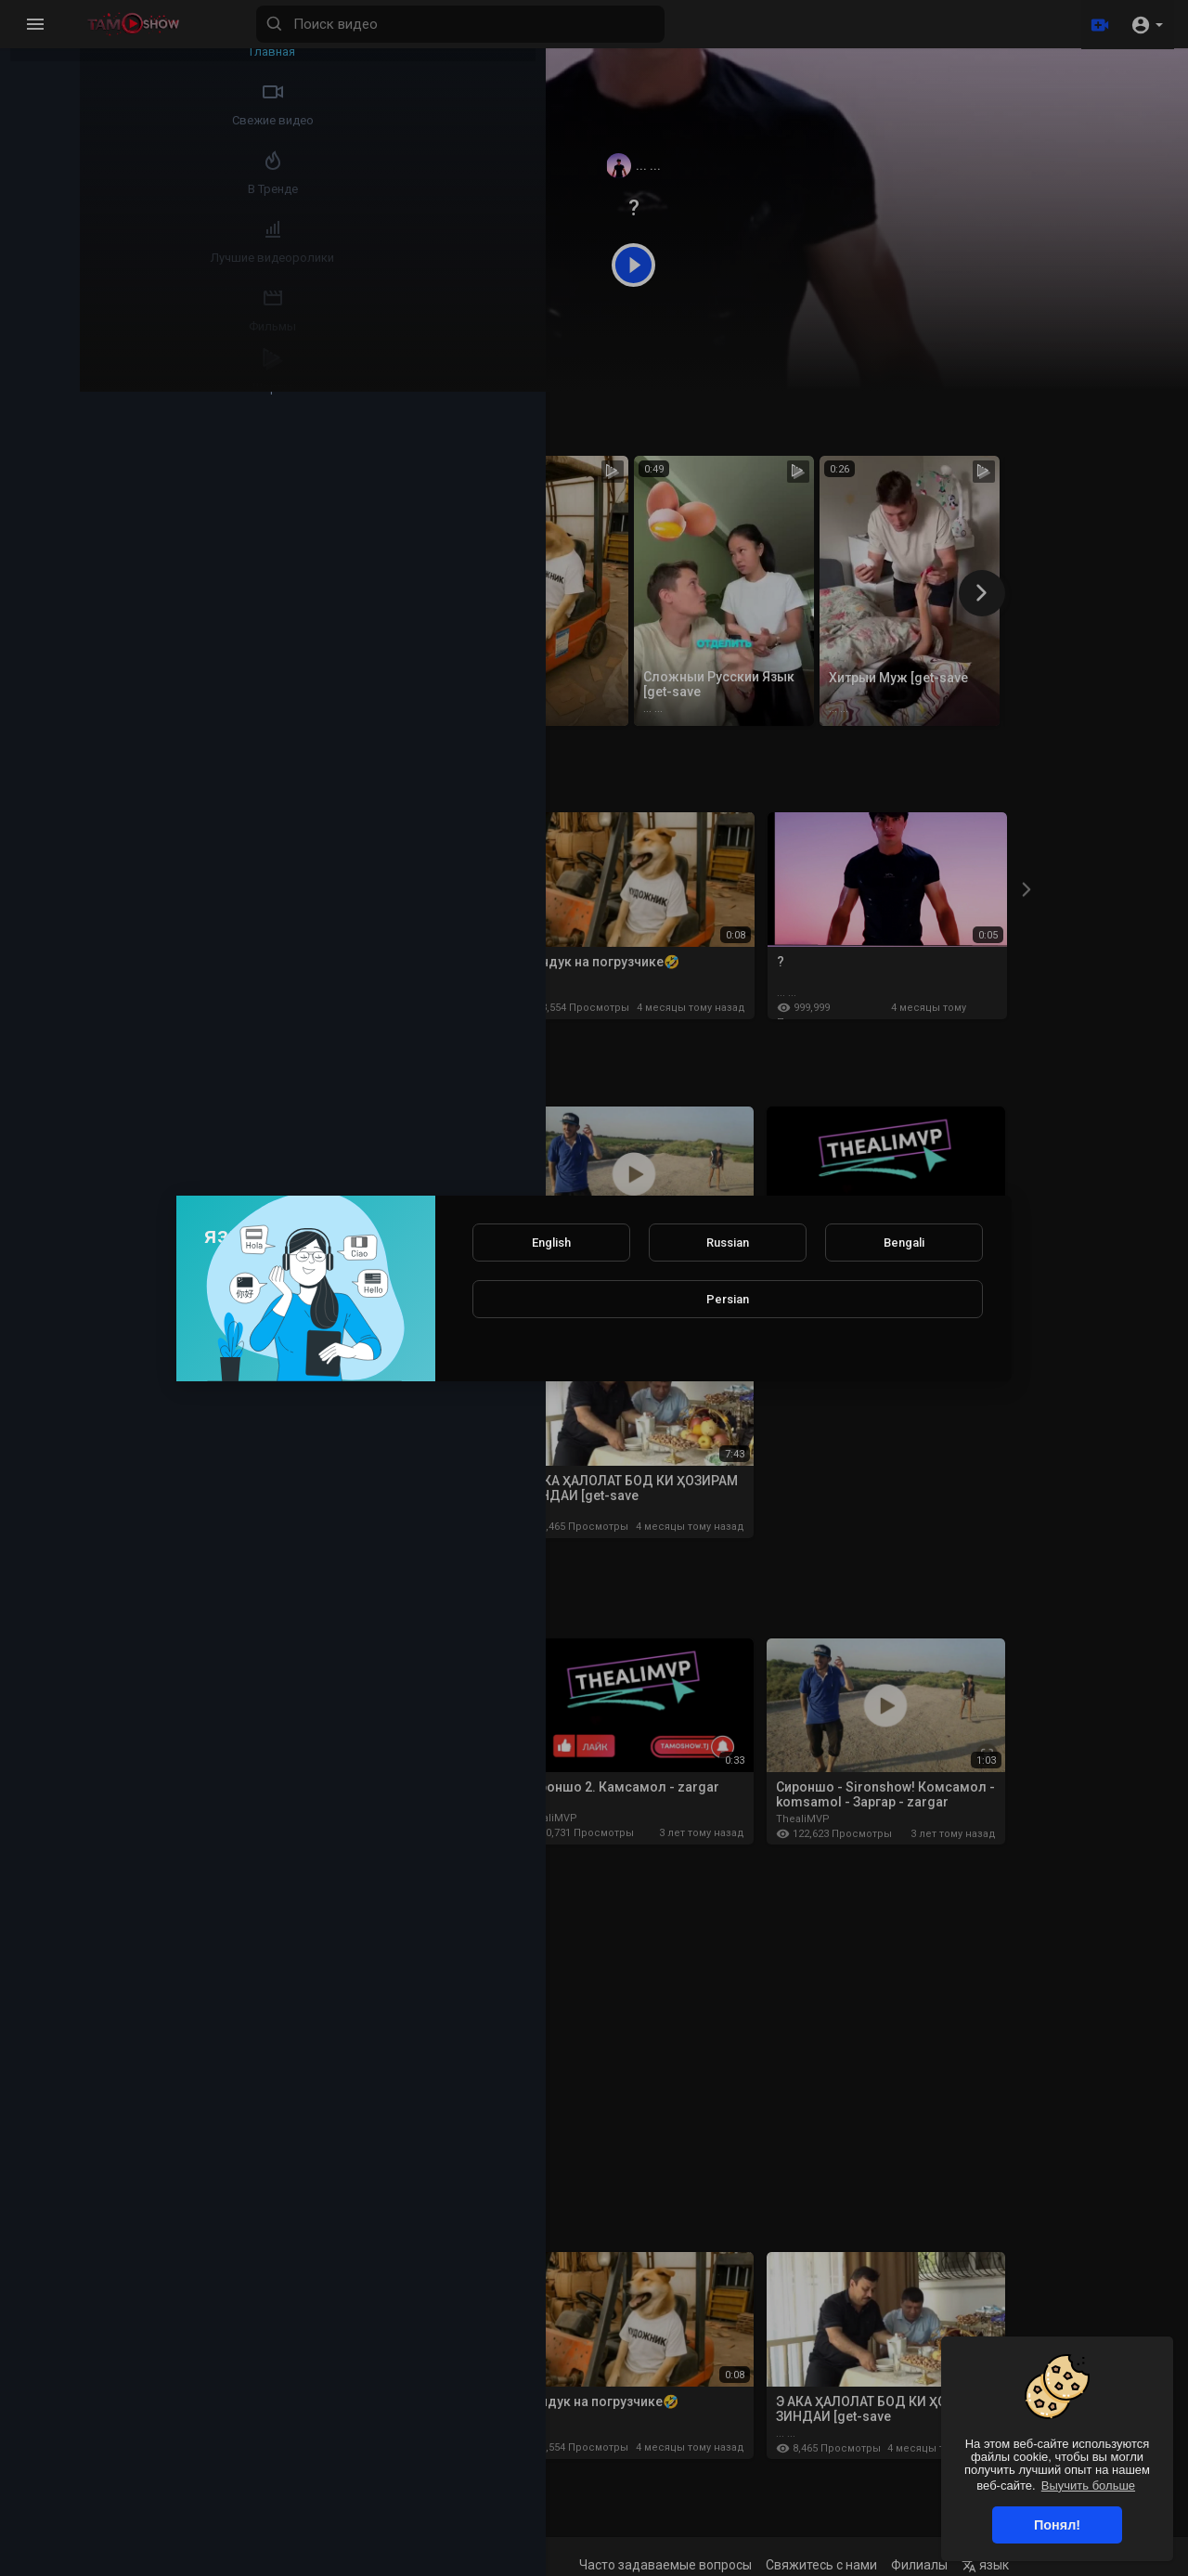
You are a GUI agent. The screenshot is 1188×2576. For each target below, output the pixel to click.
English (551, 1242)
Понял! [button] (1057, 2525)
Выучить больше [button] (1088, 2485)
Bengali (904, 1242)
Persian (727, 1299)
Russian (727, 1242)
